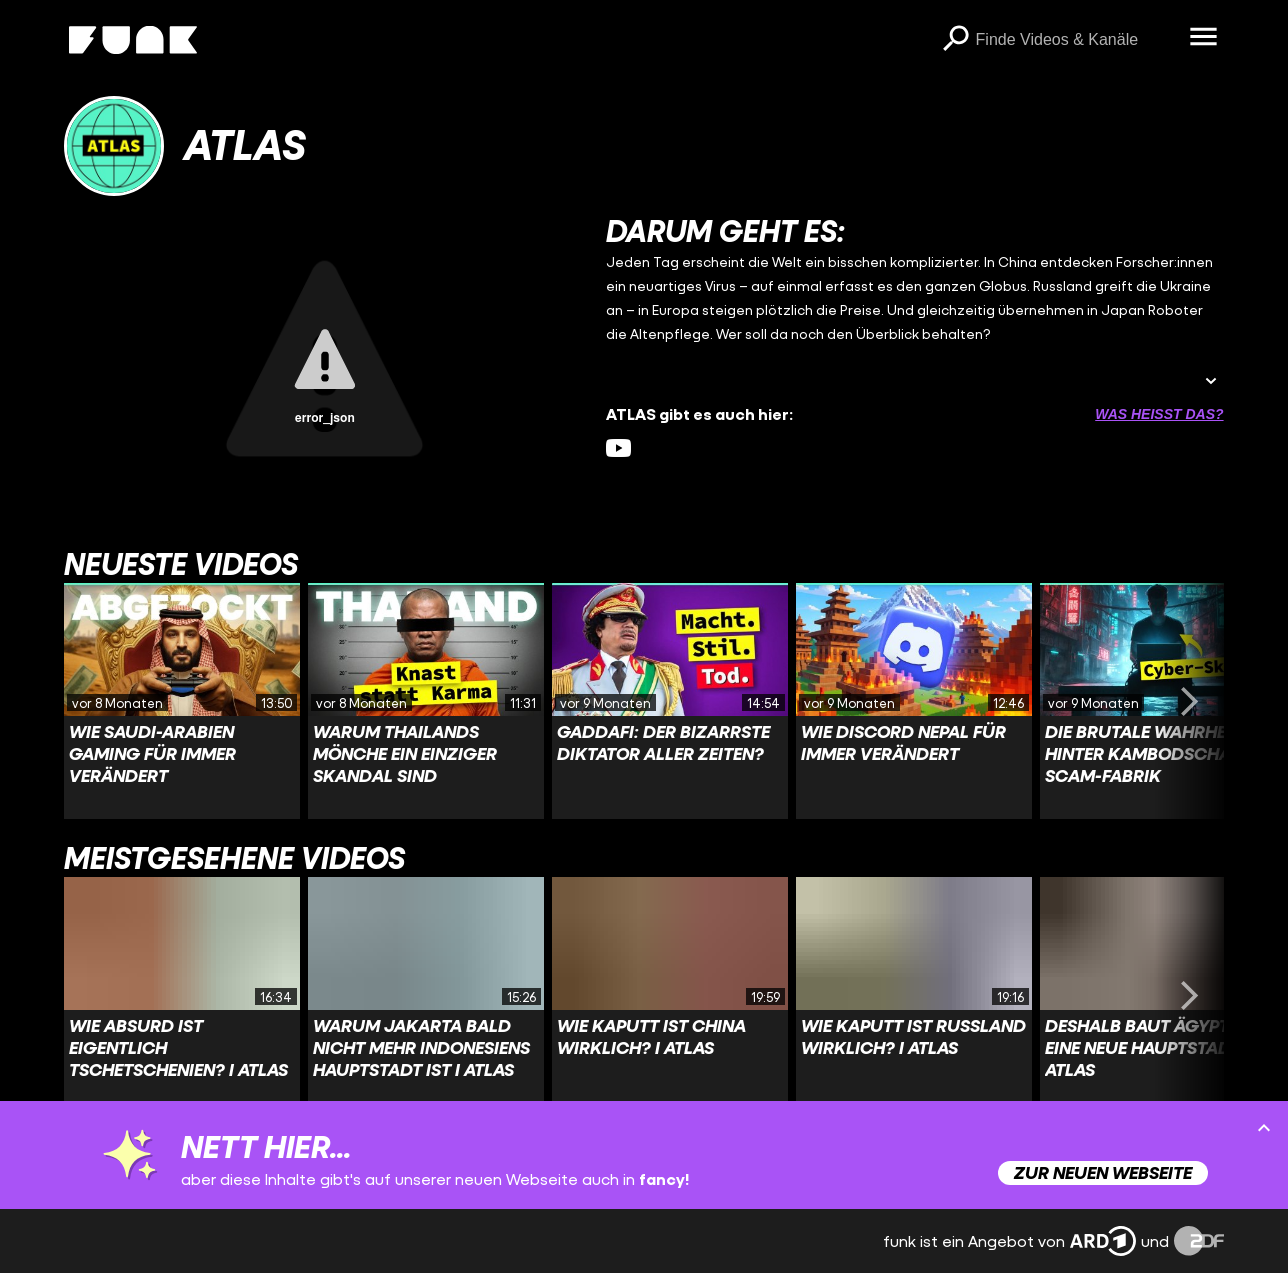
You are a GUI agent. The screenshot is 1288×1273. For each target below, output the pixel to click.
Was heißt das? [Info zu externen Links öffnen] (1159, 414)
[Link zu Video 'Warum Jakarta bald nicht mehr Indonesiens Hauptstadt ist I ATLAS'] (426, 995)
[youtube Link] (618, 448)
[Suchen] (956, 40)
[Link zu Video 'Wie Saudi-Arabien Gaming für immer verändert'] (182, 701)
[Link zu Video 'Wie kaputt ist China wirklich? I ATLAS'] (670, 995)
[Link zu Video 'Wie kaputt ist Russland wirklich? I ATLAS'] (914, 995)
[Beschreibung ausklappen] (1211, 382)
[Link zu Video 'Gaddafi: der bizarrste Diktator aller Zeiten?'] (670, 701)
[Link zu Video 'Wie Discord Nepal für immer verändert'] (914, 701)
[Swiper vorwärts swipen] (1190, 701)
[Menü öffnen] (1204, 38)
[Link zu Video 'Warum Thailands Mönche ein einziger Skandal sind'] (426, 701)
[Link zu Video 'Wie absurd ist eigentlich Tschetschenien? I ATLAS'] (182, 995)
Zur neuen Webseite (1103, 1172)
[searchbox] (1076, 40)
